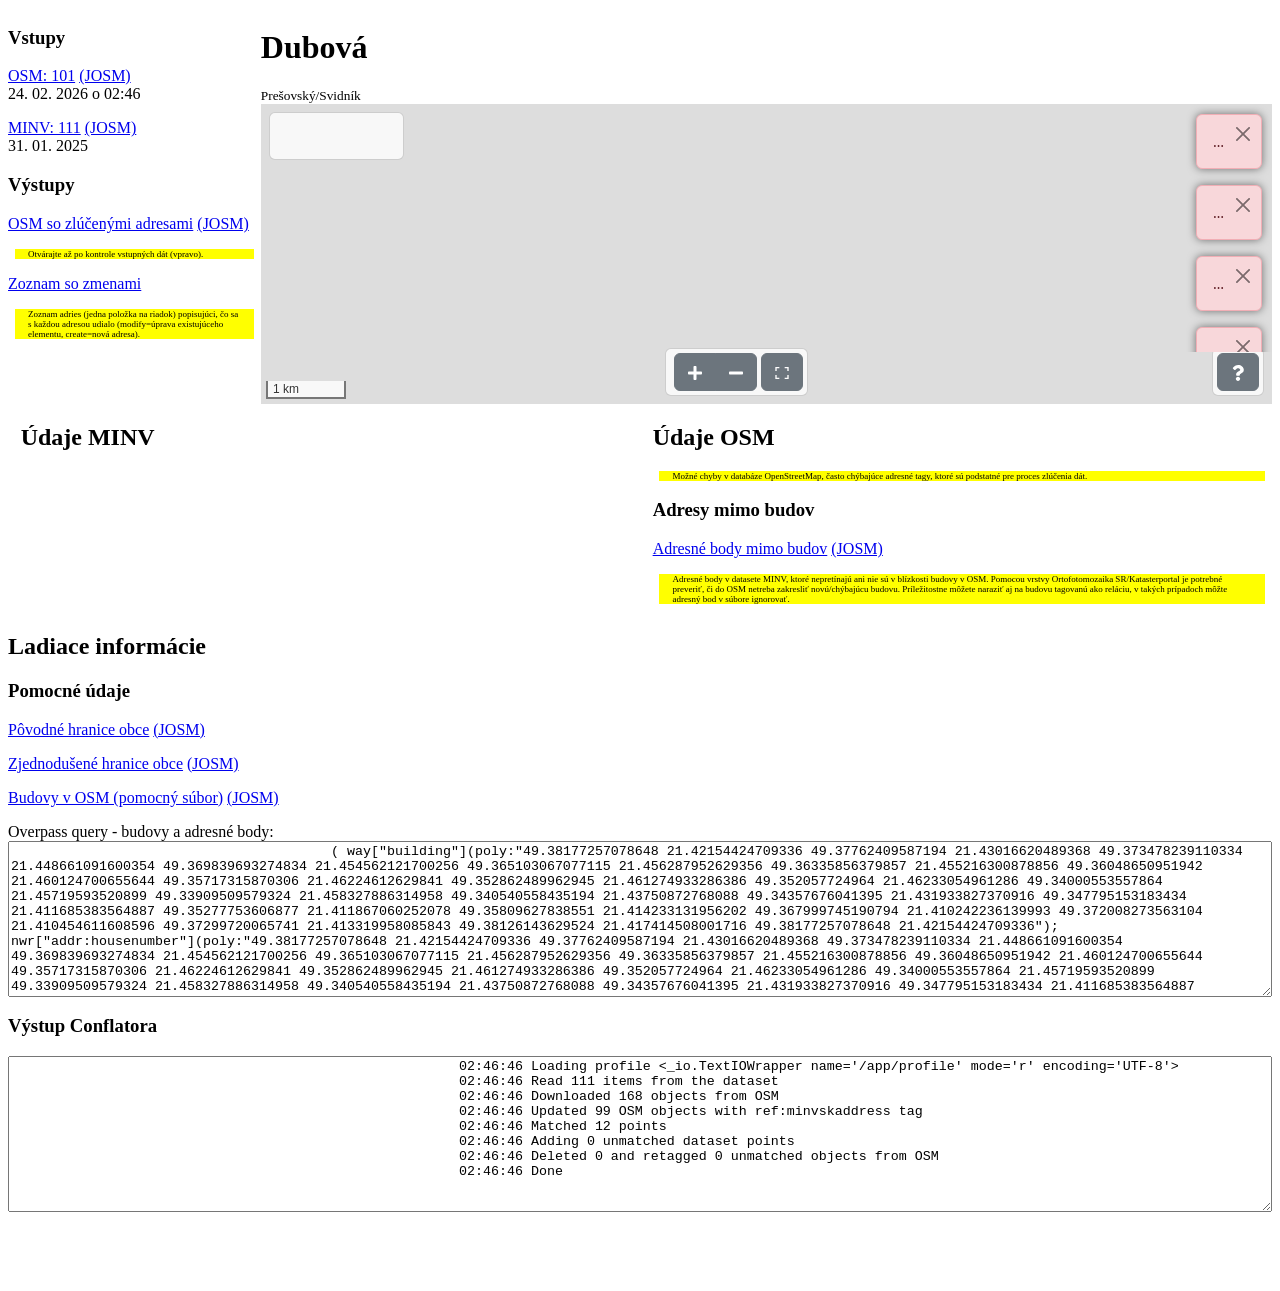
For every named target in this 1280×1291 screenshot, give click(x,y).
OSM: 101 (41, 75)
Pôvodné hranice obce (78, 729)
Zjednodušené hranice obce (95, 763)
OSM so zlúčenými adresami (100, 223)
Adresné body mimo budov (740, 548)
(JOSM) (105, 75)
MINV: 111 (44, 127)
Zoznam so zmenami (74, 283)
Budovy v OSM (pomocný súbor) (115, 797)
